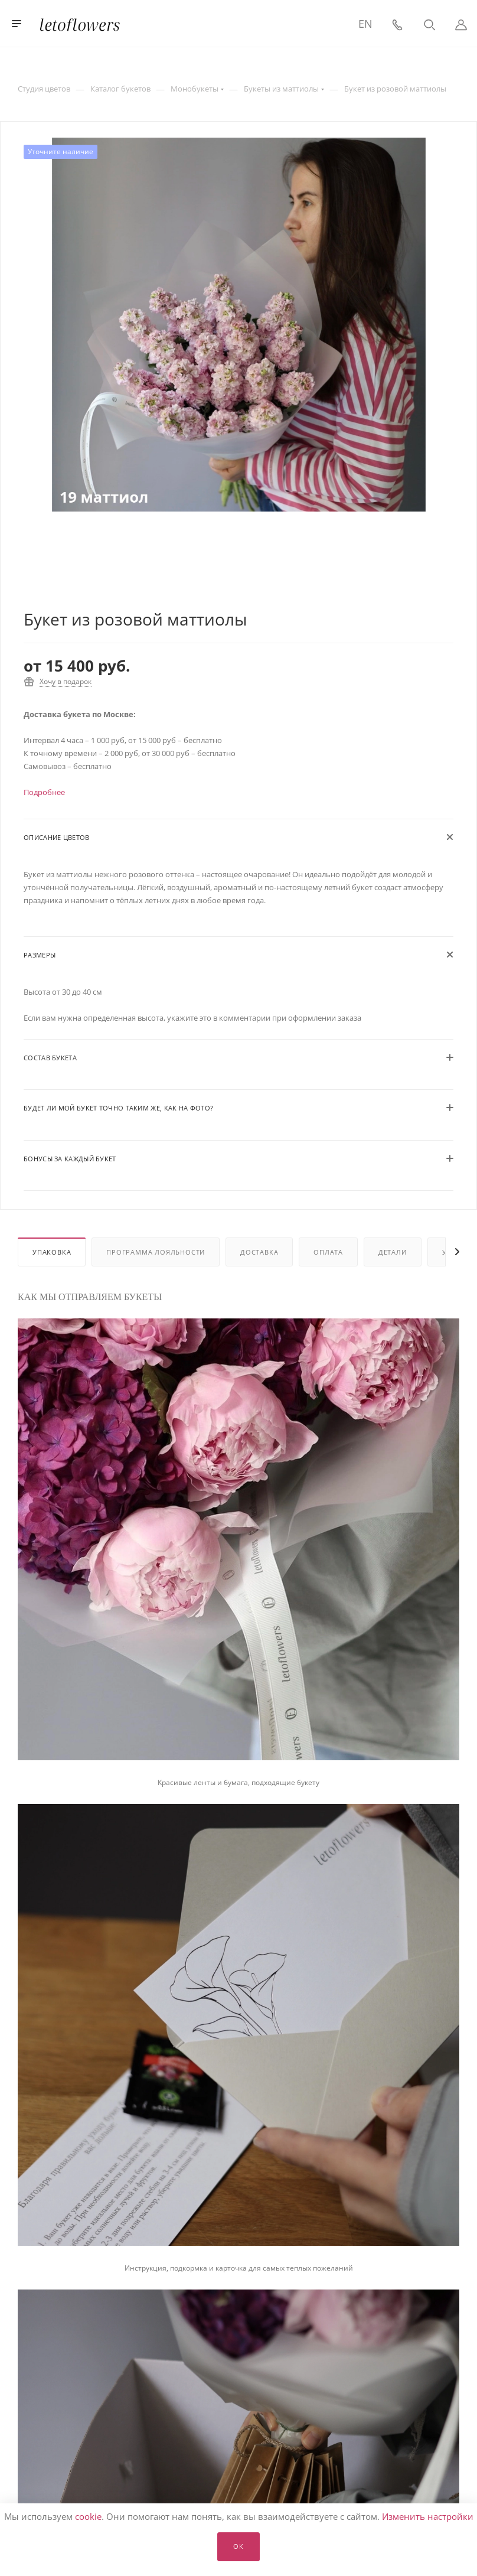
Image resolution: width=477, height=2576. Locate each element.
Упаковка (51, 1252)
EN (365, 24)
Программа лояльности (155, 1252)
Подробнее (44, 792)
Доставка (259, 1252)
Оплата (328, 1252)
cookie (88, 2516)
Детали (392, 1252)
